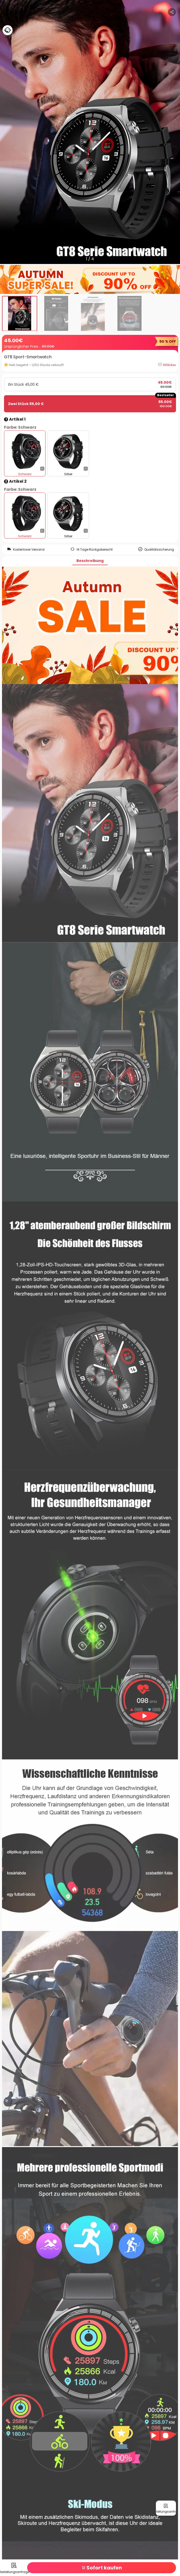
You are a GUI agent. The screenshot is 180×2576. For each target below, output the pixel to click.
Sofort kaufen (101, 2567)
